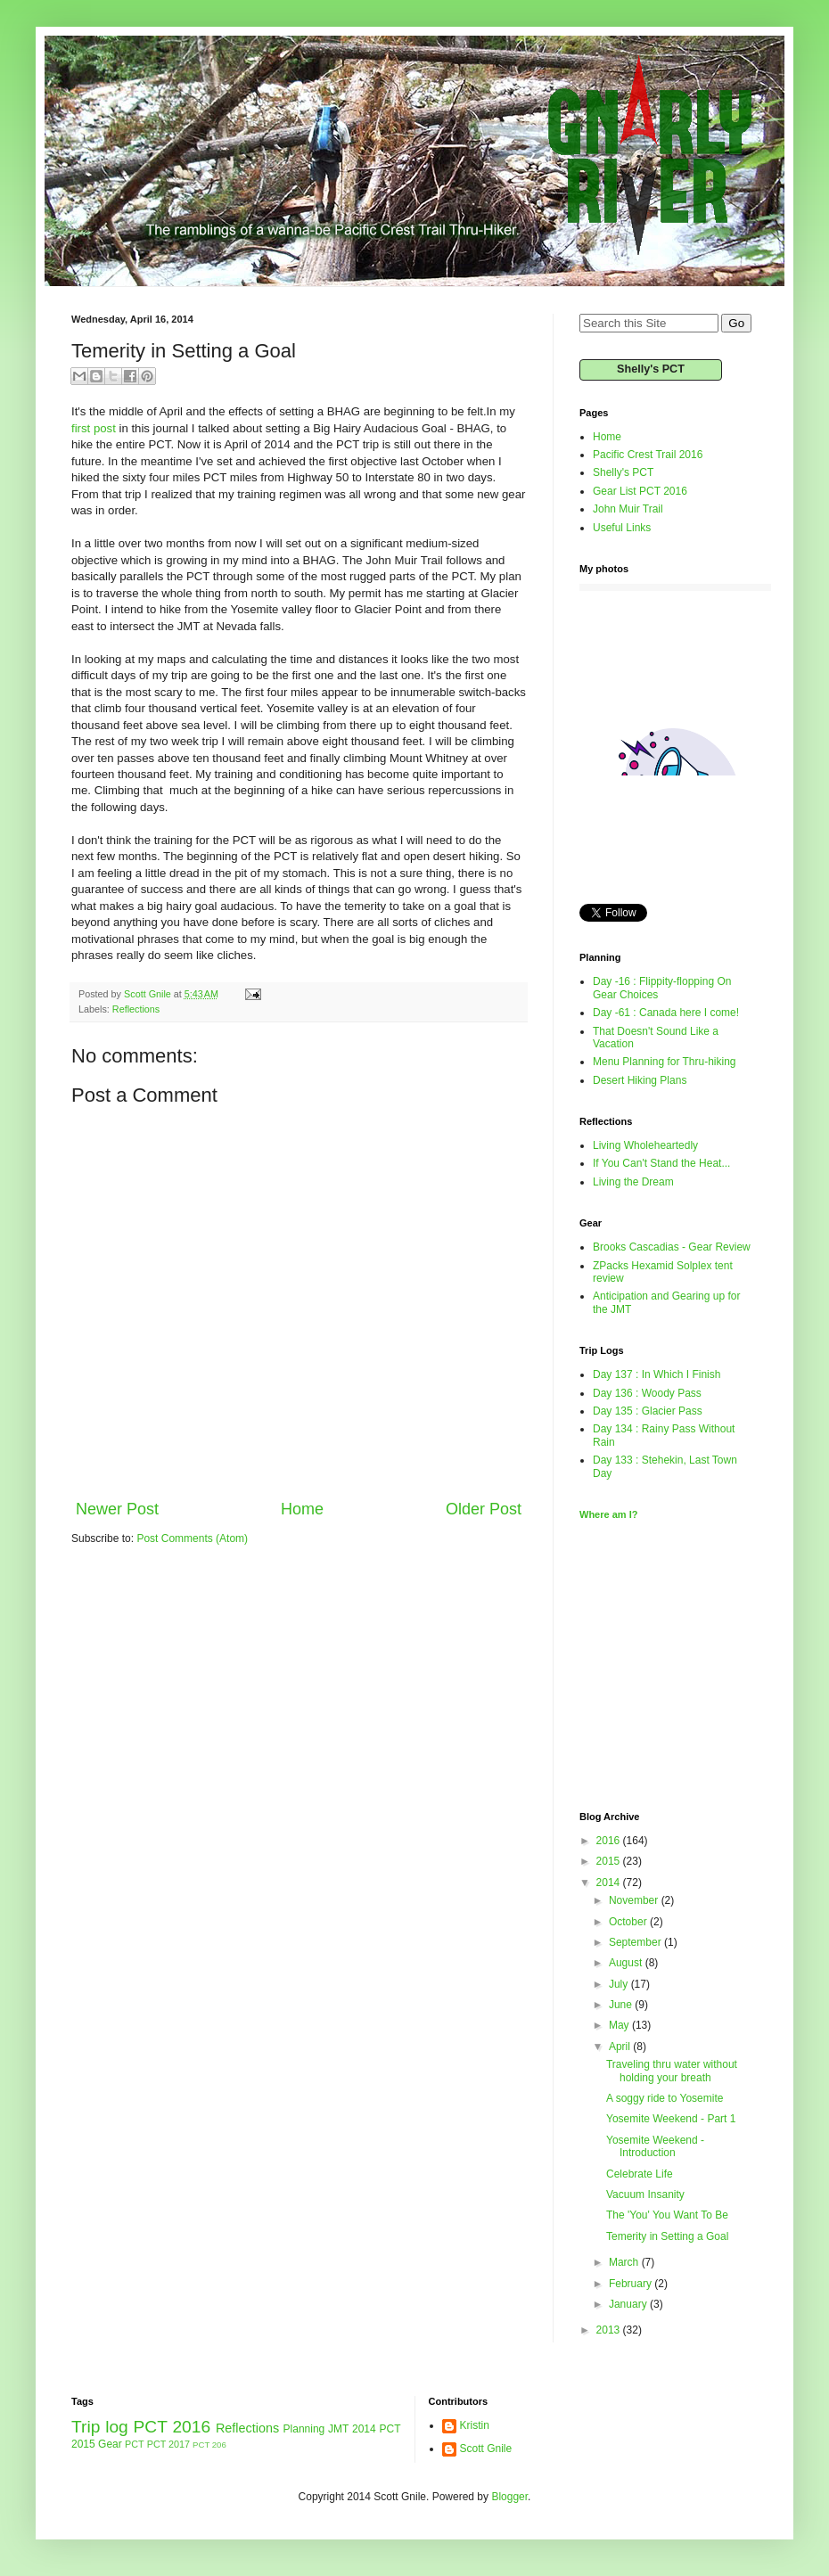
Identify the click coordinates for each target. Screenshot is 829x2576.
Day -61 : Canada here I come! (666, 1012)
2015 (609, 1861)
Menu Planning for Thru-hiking (664, 1061)
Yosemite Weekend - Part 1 (670, 2118)
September (636, 1942)
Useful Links (622, 527)
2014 (609, 1882)
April (621, 2046)
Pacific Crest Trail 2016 (647, 454)
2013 (609, 2330)
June (622, 2004)
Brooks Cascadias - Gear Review (672, 1247)
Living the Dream (633, 1182)
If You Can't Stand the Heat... (661, 1163)
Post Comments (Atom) (192, 1538)
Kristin (474, 2425)
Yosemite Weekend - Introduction (655, 2146)
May (620, 2025)
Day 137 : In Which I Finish (656, 1374)
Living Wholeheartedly (645, 1145)
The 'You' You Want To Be (667, 2215)
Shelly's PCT (651, 369)
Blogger (509, 2496)
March (625, 2262)
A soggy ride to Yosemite (664, 2098)
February (631, 2283)
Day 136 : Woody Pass (647, 1393)
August (627, 1963)
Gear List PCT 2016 (640, 491)
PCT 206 (209, 2444)
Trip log (99, 2426)
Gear (110, 2444)
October (629, 1922)
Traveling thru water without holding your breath (671, 2070)
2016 (609, 1840)
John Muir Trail (628, 509)
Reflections (136, 1009)
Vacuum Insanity (645, 2194)
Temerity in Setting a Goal (667, 2236)
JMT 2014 (352, 2429)
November (635, 1900)
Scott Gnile (486, 2448)
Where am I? (608, 1514)
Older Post (483, 1509)
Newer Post (117, 1509)
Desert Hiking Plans (639, 1080)
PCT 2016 (172, 2426)
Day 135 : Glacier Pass (647, 1411)
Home (302, 1509)
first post (93, 428)
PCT (134, 2444)
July (620, 1984)
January (629, 2304)
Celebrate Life (639, 2174)
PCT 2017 (168, 2444)
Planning (304, 2429)
